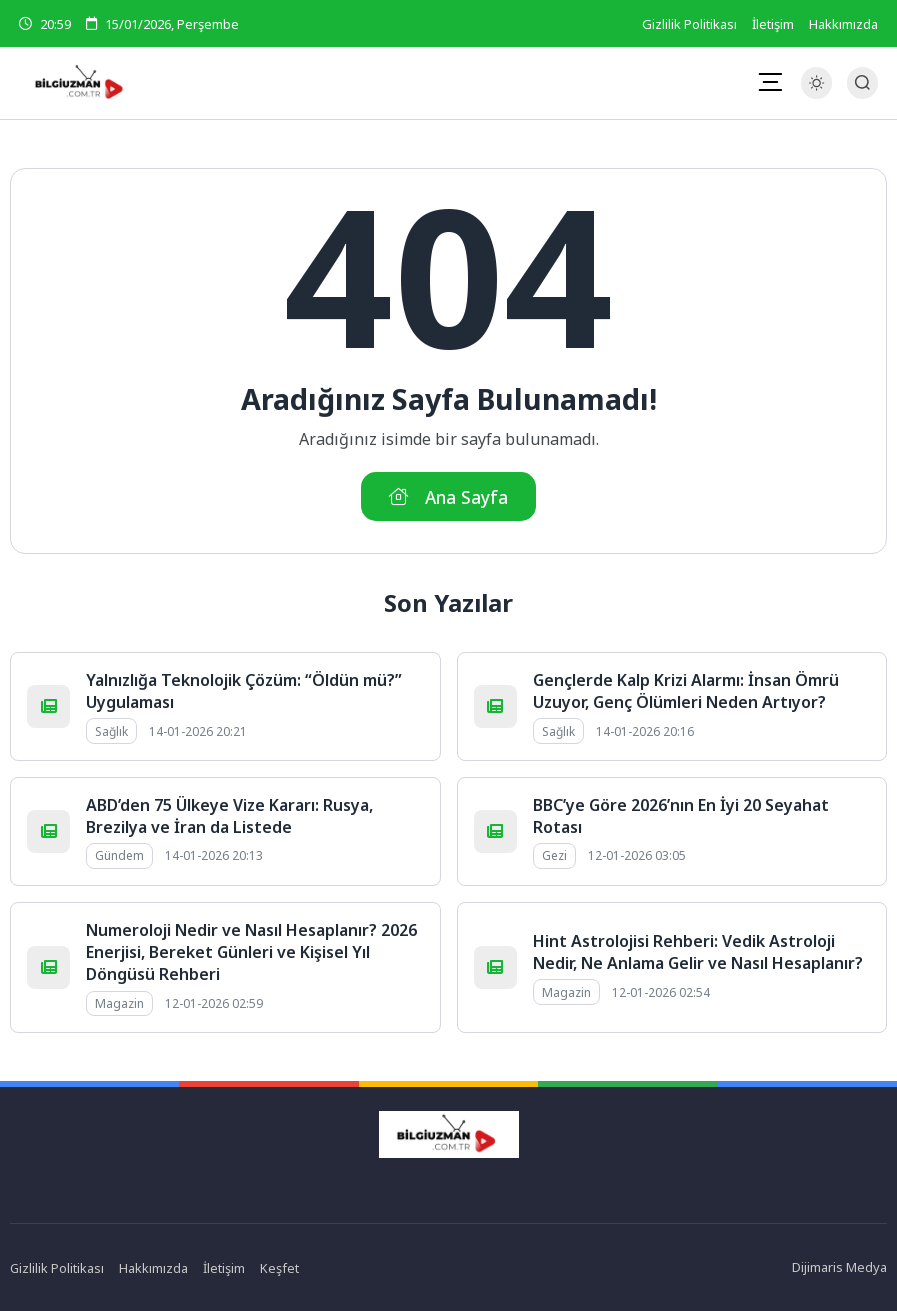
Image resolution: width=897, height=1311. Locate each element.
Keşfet (280, 1268)
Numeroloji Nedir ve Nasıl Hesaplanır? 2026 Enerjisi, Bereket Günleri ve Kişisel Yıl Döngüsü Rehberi (251, 952)
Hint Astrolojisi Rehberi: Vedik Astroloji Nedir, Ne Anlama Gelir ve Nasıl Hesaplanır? (698, 952)
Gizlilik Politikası (689, 24)
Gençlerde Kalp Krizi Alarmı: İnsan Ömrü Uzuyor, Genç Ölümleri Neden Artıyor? (686, 691)
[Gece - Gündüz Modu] (816, 93)
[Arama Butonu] (862, 82)
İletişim (773, 24)
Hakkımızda (843, 24)
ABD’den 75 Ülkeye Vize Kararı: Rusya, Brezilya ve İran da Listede (229, 816)
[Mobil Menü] (770, 82)
